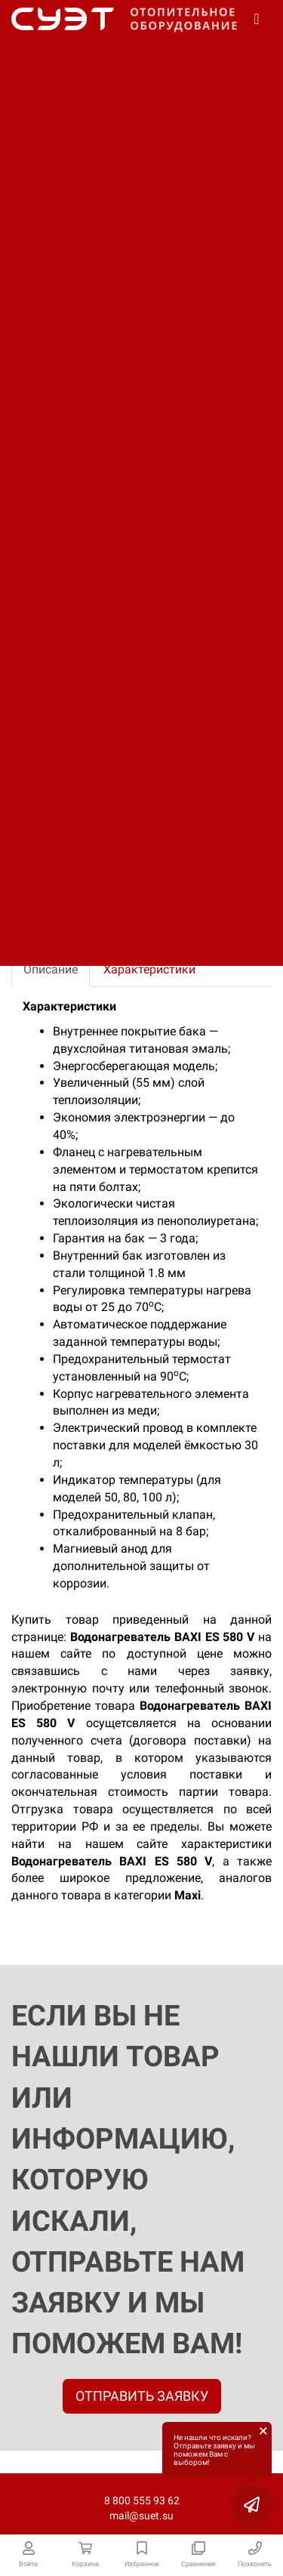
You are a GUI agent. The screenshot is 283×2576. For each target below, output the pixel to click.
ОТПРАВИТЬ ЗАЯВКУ (141, 2396)
